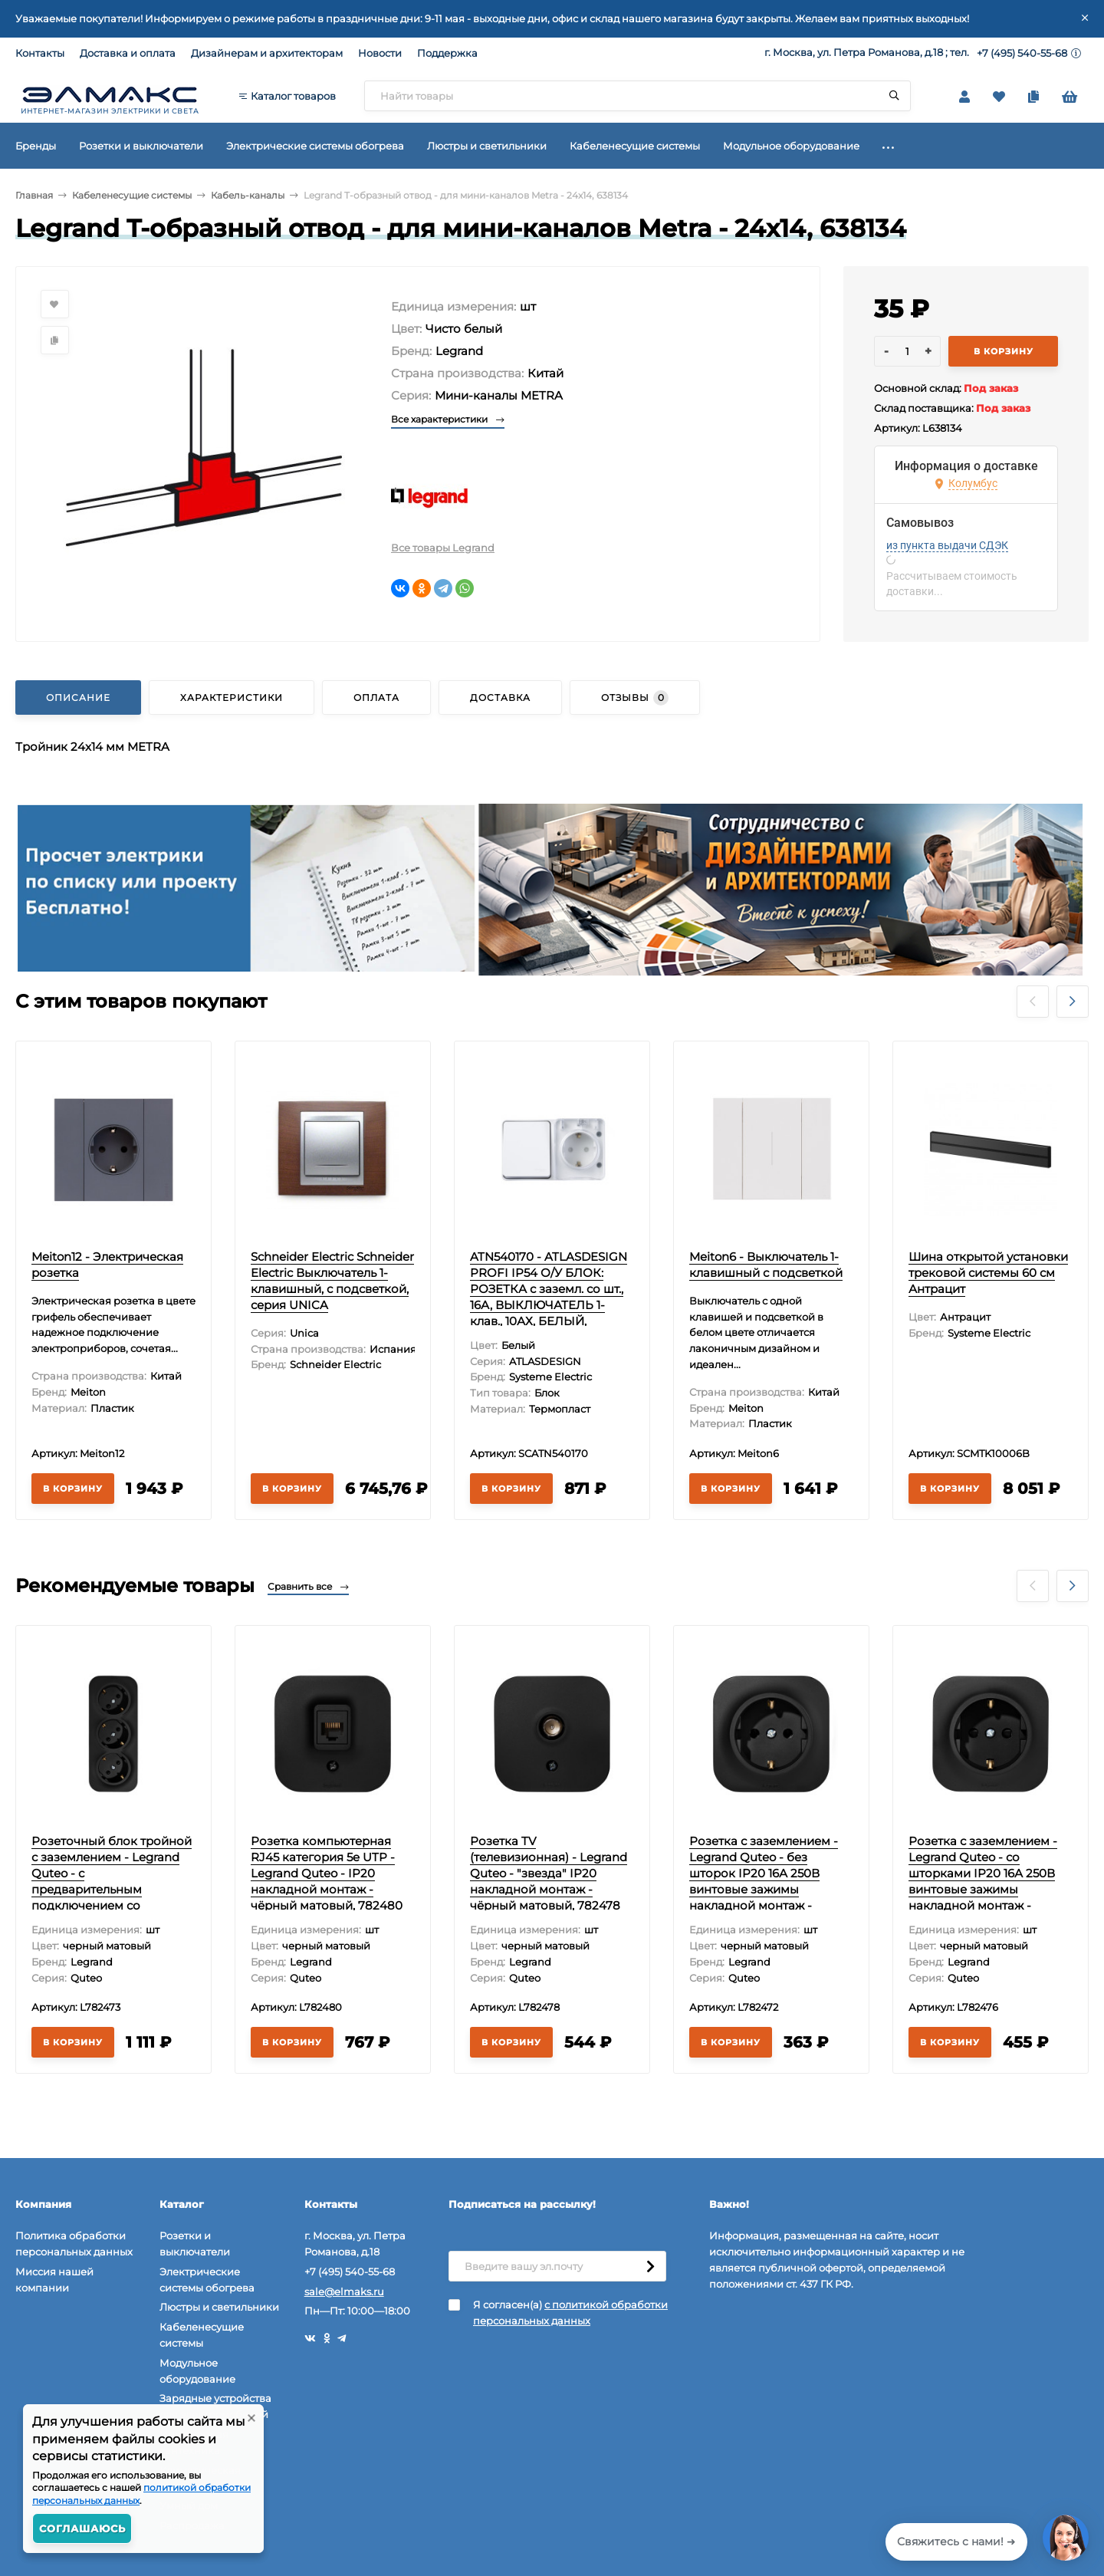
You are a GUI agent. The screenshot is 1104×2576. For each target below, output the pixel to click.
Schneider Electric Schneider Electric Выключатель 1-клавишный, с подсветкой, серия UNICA (332, 1280)
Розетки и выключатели (194, 2243)
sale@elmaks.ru (344, 2291)
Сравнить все (308, 1586)
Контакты (39, 53)
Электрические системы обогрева (207, 2279)
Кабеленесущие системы (132, 195)
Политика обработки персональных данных (74, 2243)
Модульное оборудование (197, 2371)
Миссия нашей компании (54, 2279)
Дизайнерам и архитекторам (267, 53)
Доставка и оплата (128, 53)
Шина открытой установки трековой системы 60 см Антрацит (988, 1272)
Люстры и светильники (219, 2307)
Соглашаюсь (82, 2528)
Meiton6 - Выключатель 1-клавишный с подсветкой (766, 1264)
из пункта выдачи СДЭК (947, 545)
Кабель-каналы (247, 195)
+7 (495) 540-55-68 (1022, 53)
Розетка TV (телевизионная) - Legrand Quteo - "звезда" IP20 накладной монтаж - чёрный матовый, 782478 (548, 1873)
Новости (380, 53)
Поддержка (447, 53)
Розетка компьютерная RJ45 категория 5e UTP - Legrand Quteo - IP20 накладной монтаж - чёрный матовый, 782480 (326, 1873)
